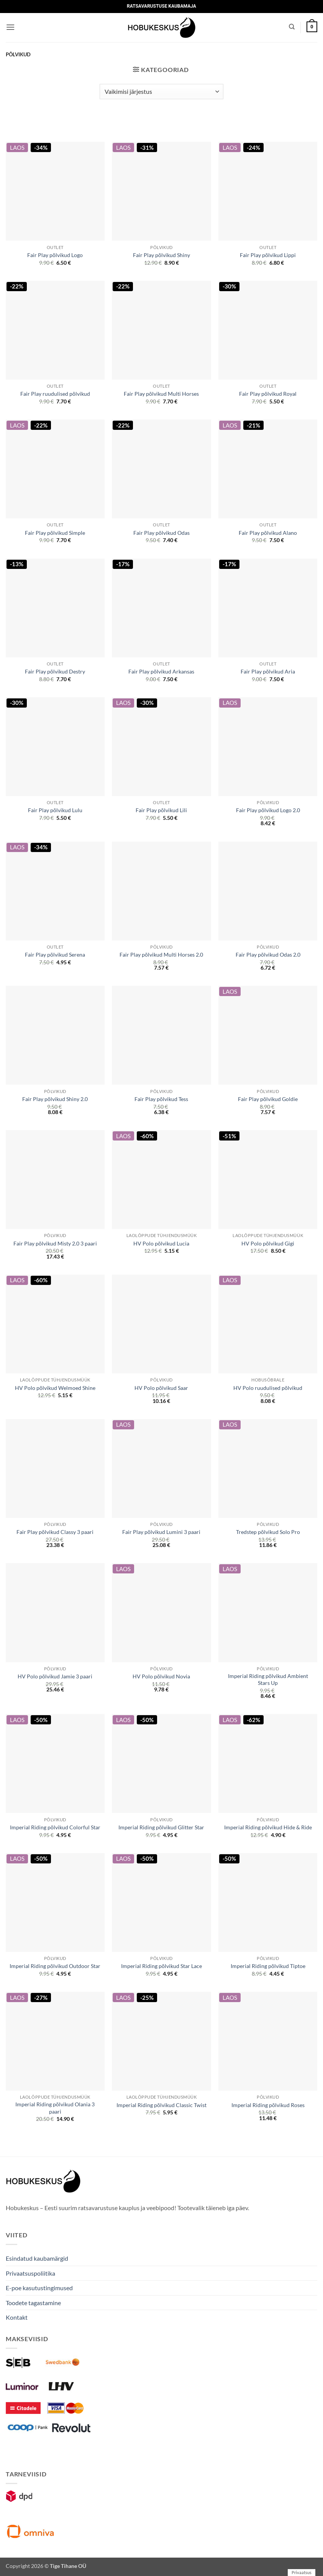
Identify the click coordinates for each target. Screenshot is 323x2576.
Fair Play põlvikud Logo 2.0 (268, 810)
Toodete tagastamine (33, 2302)
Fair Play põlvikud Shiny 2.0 (55, 1099)
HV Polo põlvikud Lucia (161, 1243)
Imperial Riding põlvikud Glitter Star (161, 1827)
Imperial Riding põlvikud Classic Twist (161, 2105)
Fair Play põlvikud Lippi (268, 255)
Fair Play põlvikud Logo (55, 255)
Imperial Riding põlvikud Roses (268, 2105)
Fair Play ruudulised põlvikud (55, 393)
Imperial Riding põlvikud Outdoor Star (55, 1966)
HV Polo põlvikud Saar (161, 1388)
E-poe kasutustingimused (39, 2287)
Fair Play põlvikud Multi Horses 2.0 (161, 954)
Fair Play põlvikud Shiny (161, 255)
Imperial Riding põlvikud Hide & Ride (268, 1827)
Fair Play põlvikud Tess (161, 1099)
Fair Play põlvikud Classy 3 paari (54, 1532)
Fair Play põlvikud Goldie (268, 1099)
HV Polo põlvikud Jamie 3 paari (55, 1676)
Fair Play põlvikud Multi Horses (161, 393)
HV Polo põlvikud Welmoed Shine (55, 1388)
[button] (10, 27)
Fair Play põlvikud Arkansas (161, 671)
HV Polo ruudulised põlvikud (267, 1388)
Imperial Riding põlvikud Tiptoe (268, 1966)
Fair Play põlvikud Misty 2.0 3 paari (55, 1243)
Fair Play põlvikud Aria (268, 671)
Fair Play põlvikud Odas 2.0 (268, 954)
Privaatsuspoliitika (30, 2273)
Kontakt (17, 2317)
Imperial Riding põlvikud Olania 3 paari (55, 2108)
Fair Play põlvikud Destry (55, 671)
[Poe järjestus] (161, 91)
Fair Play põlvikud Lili (161, 810)
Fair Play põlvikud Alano (268, 532)
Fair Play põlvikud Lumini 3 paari (161, 1532)
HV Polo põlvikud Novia (161, 1676)
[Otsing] (292, 27)
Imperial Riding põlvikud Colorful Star (55, 1827)
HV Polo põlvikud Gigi (267, 1243)
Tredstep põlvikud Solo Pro (268, 1532)
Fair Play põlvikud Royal (268, 393)
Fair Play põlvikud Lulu (55, 810)
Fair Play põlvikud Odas (161, 532)
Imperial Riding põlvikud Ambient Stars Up (268, 1679)
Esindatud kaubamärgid (37, 2258)
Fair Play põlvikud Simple (55, 532)
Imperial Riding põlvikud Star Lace (161, 1966)
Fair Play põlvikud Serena (55, 954)
